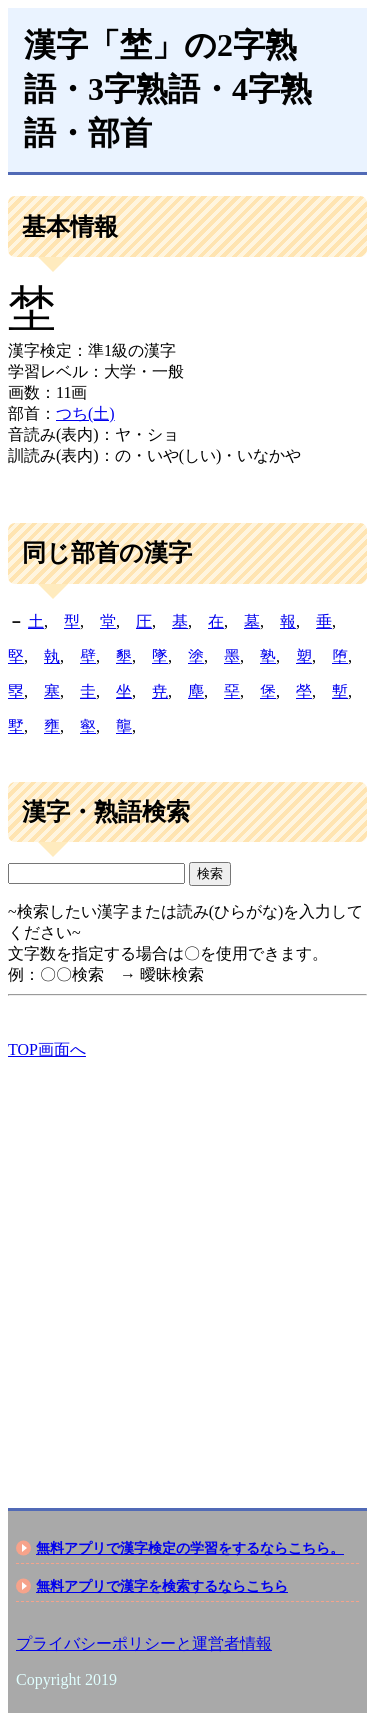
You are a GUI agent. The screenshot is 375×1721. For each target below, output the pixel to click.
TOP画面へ (47, 1049)
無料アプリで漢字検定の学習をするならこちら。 (190, 1548)
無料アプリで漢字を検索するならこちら (162, 1586)
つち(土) (85, 413)
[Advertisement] (187, 1266)
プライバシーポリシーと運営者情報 (144, 1643)
